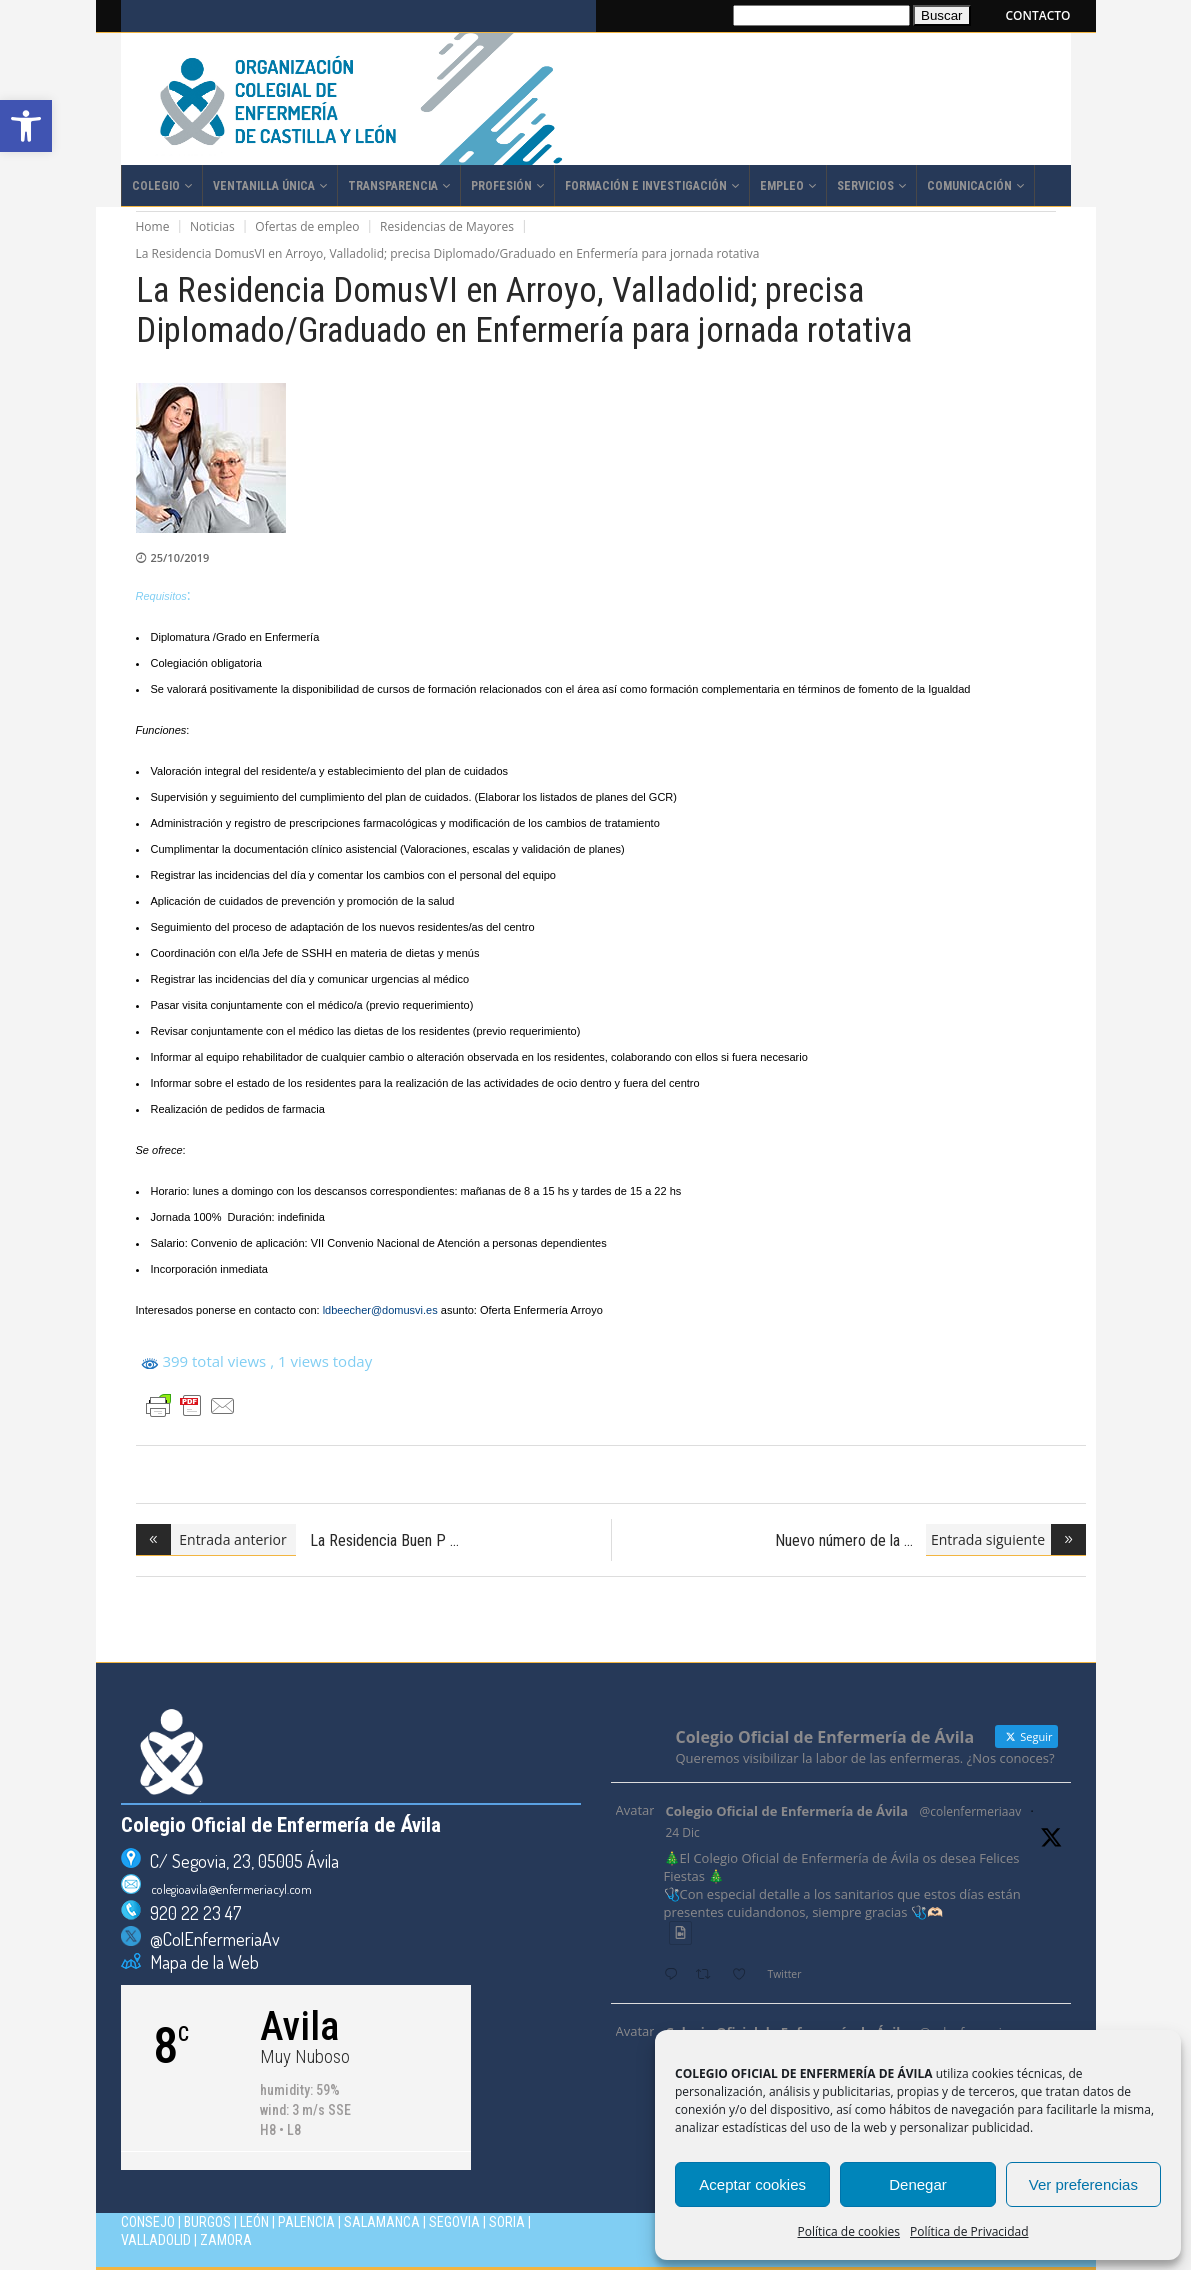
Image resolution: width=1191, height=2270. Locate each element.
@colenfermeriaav (971, 1811)
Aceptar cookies (752, 2184)
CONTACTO (1038, 15)
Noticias (212, 226)
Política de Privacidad (969, 2231)
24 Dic (683, 1832)
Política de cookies (849, 2231)
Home (153, 226)
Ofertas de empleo (307, 226)
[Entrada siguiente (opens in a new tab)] (1006, 1540)
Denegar (918, 2184)
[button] (26, 126)
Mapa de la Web (200, 1962)
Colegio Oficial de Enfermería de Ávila (787, 1811)
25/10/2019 (180, 557)
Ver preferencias (1083, 2184)
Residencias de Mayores (447, 226)
